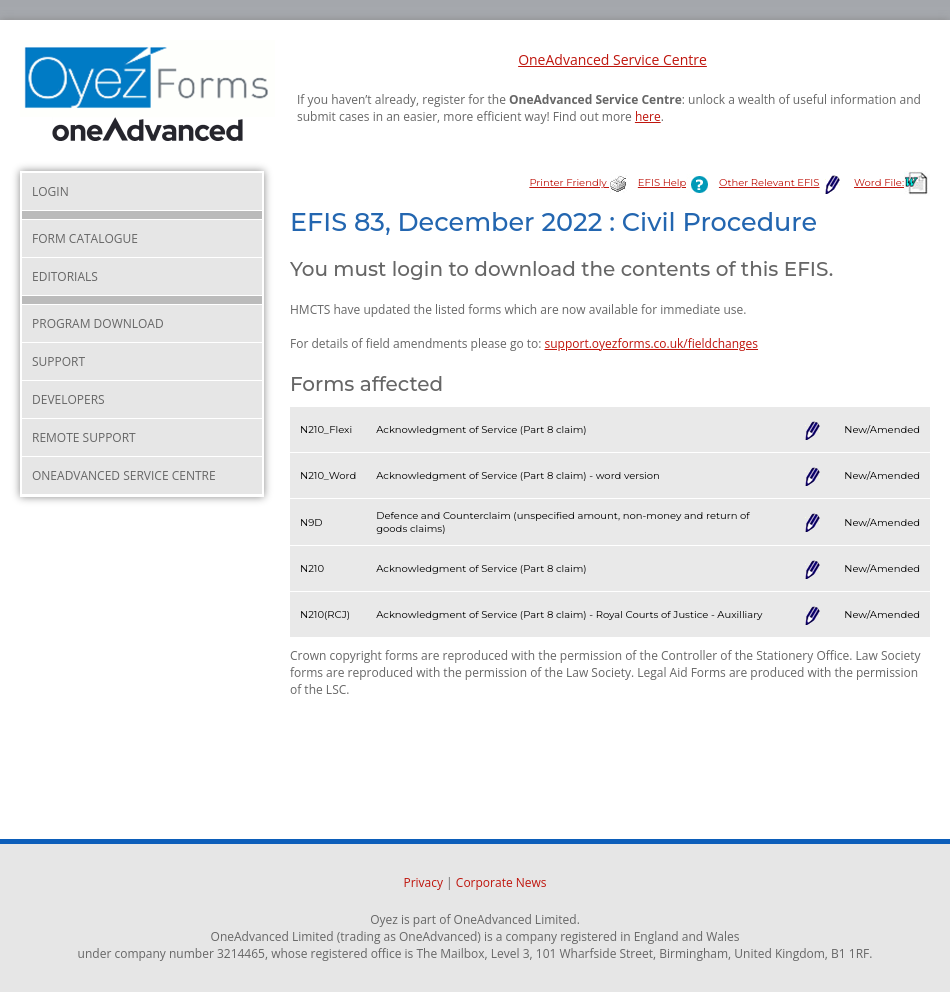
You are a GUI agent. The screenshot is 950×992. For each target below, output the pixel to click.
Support (58, 361)
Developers (68, 399)
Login (50, 191)
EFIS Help (677, 182)
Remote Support (84, 437)
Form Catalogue (85, 238)
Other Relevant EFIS (781, 182)
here (648, 116)
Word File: (892, 182)
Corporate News (501, 882)
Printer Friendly (578, 182)
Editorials (65, 276)
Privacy (423, 882)
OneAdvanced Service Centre (612, 59)
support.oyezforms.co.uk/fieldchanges (652, 343)
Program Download (98, 323)
